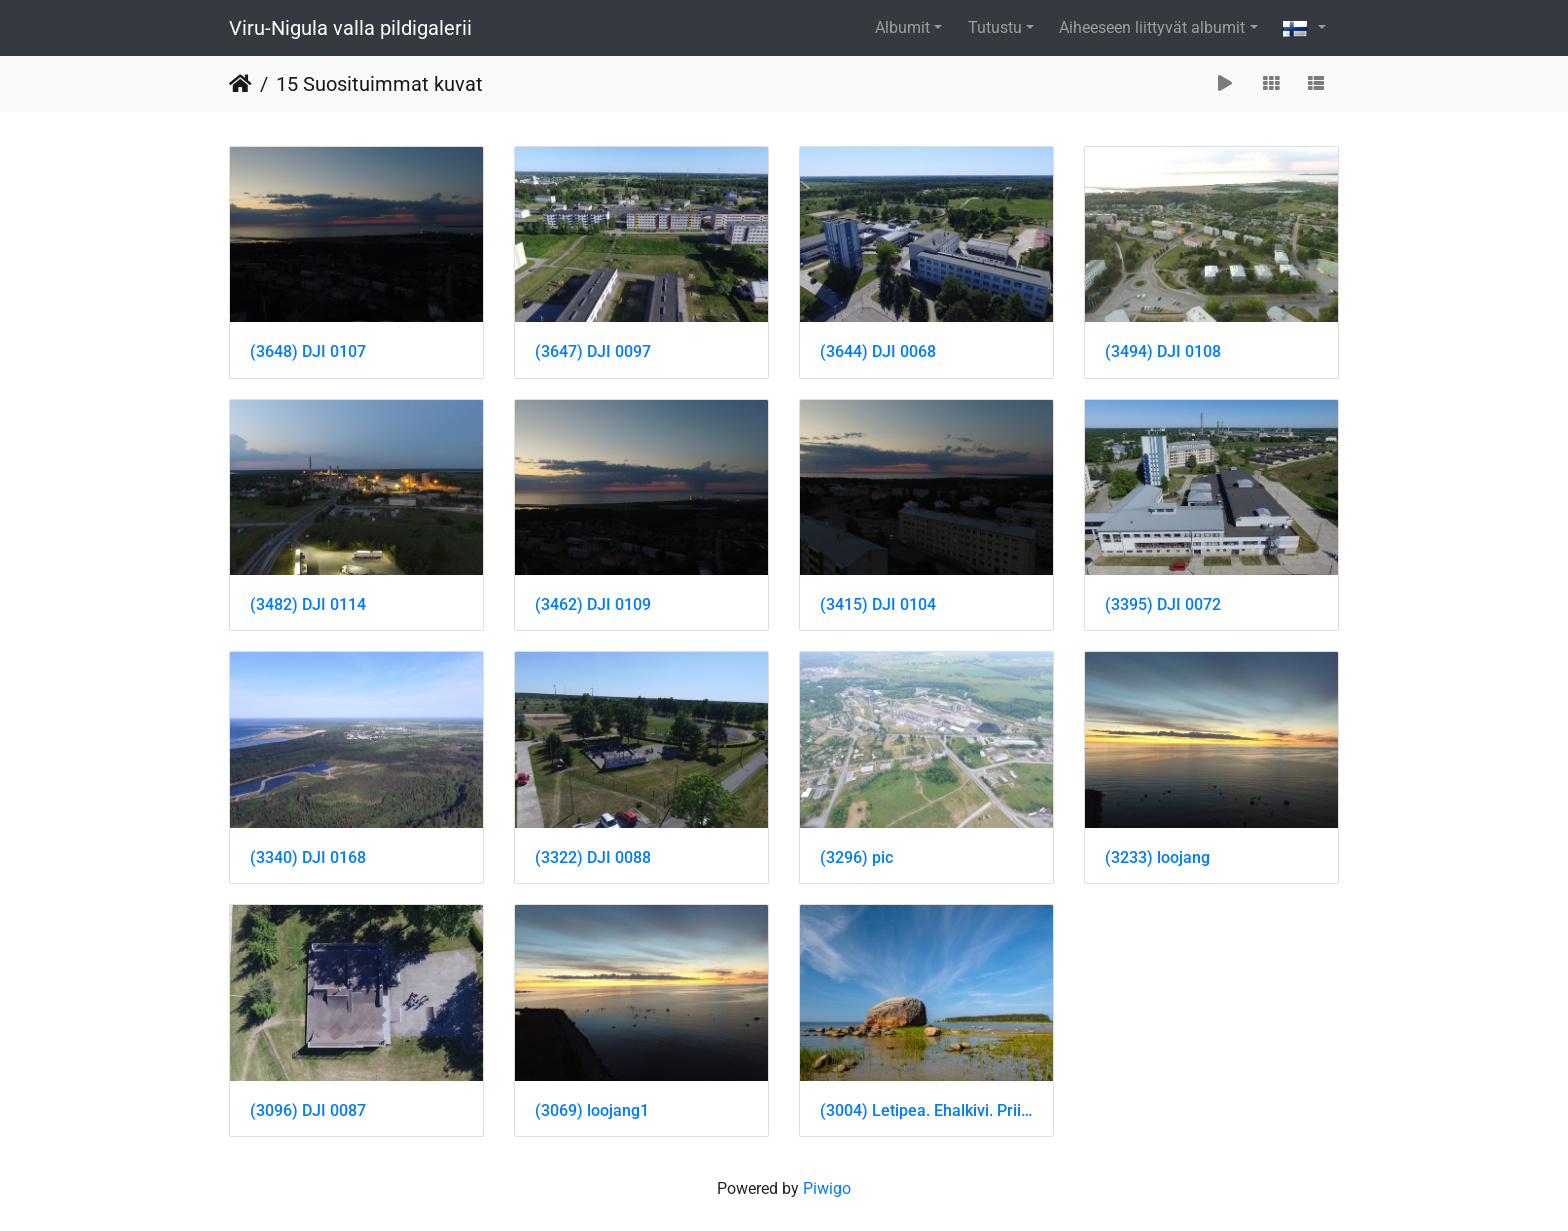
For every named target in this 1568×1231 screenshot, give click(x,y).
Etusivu (240, 84)
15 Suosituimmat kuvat (379, 84)
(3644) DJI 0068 (878, 351)
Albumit (902, 27)
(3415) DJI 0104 (878, 604)
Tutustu (995, 27)
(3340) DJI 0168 (308, 857)
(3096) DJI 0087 (308, 1110)
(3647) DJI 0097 (593, 351)
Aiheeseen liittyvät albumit (1152, 27)
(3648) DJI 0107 (308, 351)
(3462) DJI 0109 (593, 604)
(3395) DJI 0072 (1163, 604)
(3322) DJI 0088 (593, 857)
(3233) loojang (1157, 857)
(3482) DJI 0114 (308, 604)
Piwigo (827, 1188)
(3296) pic (856, 857)
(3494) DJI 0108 (1163, 351)
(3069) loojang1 (592, 1110)
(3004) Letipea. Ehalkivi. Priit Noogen (926, 1110)
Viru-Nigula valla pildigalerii (350, 28)
